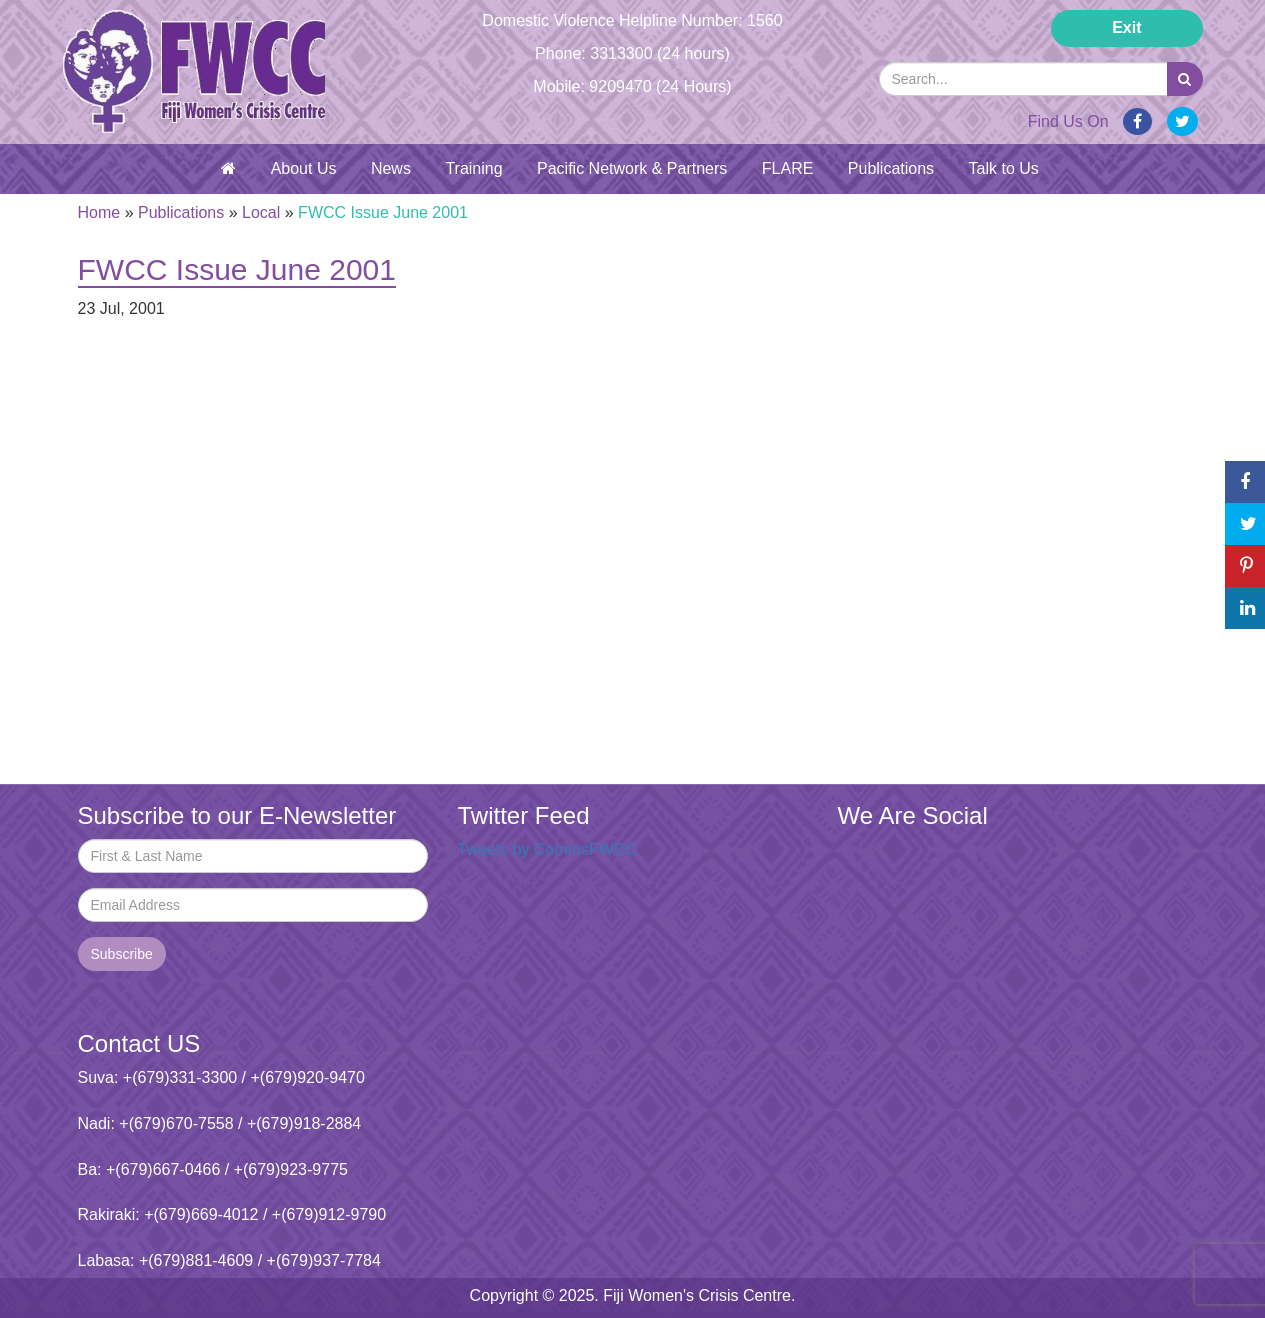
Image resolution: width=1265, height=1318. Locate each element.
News (391, 168)
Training (473, 168)
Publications (891, 168)
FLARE (788, 168)
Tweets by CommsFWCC (548, 849)
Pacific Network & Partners (632, 168)
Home (99, 212)
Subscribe (122, 954)
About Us (304, 168)
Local (261, 212)
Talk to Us (1004, 168)
